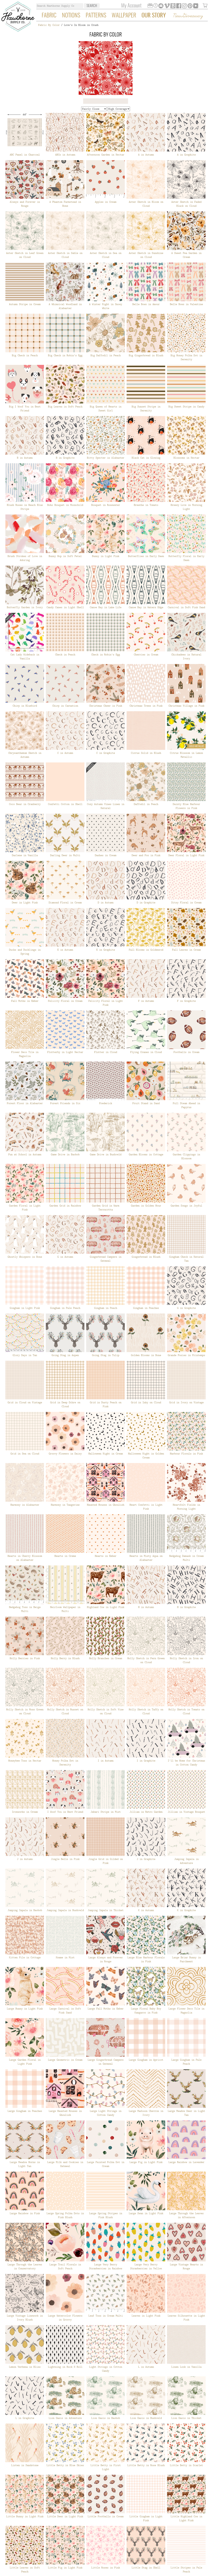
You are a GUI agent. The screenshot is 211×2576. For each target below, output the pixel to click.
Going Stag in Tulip (105, 1355)
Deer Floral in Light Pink (186, 855)
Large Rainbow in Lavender (186, 2162)
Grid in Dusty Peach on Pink (105, 1404)
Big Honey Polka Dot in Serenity (186, 357)
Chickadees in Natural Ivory (186, 656)
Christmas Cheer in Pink (105, 706)
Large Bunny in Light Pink (25, 2009)
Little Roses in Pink (105, 2568)
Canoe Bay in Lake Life (105, 607)
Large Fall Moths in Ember (106, 2009)
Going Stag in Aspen (65, 1355)
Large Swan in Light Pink (146, 2213)
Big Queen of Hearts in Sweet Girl (105, 408)
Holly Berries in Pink (25, 1658)
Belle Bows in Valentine (186, 304)
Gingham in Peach (105, 1308)
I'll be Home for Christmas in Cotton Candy (186, 1763)
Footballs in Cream (186, 1052)
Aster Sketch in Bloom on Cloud (146, 204)
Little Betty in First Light (106, 2467)
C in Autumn (65, 753)
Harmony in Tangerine (65, 1505)
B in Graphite (65, 458)
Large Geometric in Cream (65, 2060)
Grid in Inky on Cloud (146, 1402)
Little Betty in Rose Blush (146, 2465)
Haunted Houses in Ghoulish (105, 1505)
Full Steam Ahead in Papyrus (186, 1105)
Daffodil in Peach (146, 804)
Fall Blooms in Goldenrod (146, 950)
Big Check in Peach (25, 355)
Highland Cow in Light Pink (105, 1607)
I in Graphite (146, 1761)
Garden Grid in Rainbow (65, 1206)
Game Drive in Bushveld (105, 1154)
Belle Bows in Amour (146, 304)
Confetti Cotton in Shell (65, 804)
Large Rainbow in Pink (25, 2213)
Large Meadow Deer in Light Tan (186, 2113)
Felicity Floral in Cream (65, 1001)
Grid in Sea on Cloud (24, 1454)
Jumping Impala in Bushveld (65, 1910)
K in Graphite (186, 1910)
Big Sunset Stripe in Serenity (146, 408)
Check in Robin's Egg (105, 654)
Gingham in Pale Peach (65, 1308)
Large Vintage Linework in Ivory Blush (25, 2318)
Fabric (49, 15)
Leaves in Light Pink (146, 2316)
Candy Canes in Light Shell (65, 607)
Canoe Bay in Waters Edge (146, 607)
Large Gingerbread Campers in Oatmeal (106, 2062)
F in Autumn (146, 1001)
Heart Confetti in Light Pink (146, 1507)
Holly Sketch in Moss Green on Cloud (24, 1711)
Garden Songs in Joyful (186, 1206)
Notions (71, 15)
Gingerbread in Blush (146, 1257)
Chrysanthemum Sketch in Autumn (24, 755)
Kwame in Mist (65, 1957)
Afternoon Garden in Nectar (105, 155)
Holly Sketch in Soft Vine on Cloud (106, 1711)
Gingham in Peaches (146, 1308)
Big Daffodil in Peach (106, 355)
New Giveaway (187, 16)
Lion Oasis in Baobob (105, 2418)
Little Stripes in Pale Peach (186, 2569)
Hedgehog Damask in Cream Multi (186, 1558)
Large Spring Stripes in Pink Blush (105, 2215)
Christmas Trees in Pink (146, 706)
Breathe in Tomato (146, 505)
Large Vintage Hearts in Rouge (186, 2266)
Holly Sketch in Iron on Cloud (186, 1660)
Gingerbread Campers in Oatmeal (105, 1259)
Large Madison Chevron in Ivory (146, 2113)
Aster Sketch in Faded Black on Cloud (186, 204)
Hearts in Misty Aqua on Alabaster (146, 1558)
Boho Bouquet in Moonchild (65, 505)
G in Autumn (65, 1257)
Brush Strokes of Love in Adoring (25, 558)
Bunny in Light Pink (105, 556)
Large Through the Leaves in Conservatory (25, 2266)
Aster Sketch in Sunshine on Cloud (146, 255)
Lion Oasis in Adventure (65, 2418)
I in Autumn (105, 1761)
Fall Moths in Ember (24, 1001)
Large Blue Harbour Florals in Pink (146, 1959)
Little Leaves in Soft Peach (25, 2569)
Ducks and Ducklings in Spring (25, 952)
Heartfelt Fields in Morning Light (186, 1507)
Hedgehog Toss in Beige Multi (25, 1609)
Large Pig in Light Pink (146, 2162)
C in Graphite (105, 753)
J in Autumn (25, 1859)
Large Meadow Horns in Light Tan (25, 2164)
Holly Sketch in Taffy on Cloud (146, 1711)
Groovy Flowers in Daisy (65, 1454)
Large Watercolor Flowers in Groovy (65, 2318)
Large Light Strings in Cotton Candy (105, 2113)
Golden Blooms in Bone (146, 1355)
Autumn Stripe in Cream (25, 304)
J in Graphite (146, 1859)
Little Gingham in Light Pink (146, 2518)
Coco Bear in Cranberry (25, 804)
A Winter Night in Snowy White (105, 306)
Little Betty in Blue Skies (65, 2465)
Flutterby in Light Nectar (65, 1052)
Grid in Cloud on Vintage (25, 1402)
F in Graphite (186, 1001)
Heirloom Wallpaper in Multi (65, 1609)
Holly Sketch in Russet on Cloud (65, 1711)
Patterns (96, 15)
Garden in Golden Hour (146, 1206)
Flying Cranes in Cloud (146, 1052)
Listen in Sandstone (24, 2465)
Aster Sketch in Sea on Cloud (105, 255)
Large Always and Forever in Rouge (105, 1959)
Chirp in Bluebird (25, 706)
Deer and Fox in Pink (146, 855)
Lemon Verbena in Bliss (25, 2367)
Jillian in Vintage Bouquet (186, 1812)
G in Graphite (186, 1308)
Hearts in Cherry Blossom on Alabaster (25, 1558)
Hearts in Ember (105, 1556)
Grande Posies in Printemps (186, 1355)
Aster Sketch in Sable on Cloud (65, 255)
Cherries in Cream (146, 654)
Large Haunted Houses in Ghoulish (65, 2113)
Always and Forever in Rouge (25, 204)
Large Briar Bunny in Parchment (186, 1959)
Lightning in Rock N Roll (65, 2367)
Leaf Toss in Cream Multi (105, 2316)
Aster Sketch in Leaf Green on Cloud (24, 255)
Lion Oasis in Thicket (186, 2418)
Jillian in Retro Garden (146, 1812)
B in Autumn (25, 458)
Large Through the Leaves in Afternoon (186, 2215)
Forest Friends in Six (65, 1103)
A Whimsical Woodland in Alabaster (65, 306)
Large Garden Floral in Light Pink (25, 2062)
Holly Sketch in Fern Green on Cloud (146, 1660)
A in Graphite (186, 155)
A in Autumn (146, 155)
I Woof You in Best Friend (65, 1812)
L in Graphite (24, 2418)
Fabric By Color (49, 25)
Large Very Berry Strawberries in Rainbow (105, 2266)
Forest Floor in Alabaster (25, 1103)
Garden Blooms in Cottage (146, 1154)
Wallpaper (124, 15)
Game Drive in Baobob (65, 1154)
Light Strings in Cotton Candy (105, 2369)
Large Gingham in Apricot (146, 2060)
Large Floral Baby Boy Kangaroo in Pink (146, 2011)
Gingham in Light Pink (25, 1308)
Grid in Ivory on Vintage (186, 1402)
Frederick (105, 1103)
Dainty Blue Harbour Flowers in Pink (186, 806)
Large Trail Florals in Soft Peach (65, 2266)
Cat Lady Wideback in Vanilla (24, 656)
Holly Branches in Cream (105, 1658)
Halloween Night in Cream (105, 1454)
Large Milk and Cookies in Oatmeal (65, 2164)
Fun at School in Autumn (24, 1154)
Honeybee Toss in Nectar (24, 1761)
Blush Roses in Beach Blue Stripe (25, 507)
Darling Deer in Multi (65, 855)
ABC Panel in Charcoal (25, 155)
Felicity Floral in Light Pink (105, 1003)
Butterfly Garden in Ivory (25, 607)
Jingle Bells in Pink (65, 1859)
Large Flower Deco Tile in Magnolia (186, 2011)
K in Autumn (146, 1910)
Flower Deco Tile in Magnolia (24, 1054)
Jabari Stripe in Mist (106, 1812)
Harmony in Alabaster (24, 1505)
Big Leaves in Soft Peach (65, 407)
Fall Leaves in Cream (186, 950)
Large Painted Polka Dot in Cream (105, 2164)
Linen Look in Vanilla (186, 2367)
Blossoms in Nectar (186, 458)
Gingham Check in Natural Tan (186, 1259)
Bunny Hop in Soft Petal (65, 556)
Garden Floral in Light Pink (25, 1208)
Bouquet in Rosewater (105, 505)
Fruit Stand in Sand (146, 1103)
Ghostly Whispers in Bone (25, 1257)
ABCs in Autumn (65, 155)
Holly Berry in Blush (65, 1658)
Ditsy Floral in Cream (186, 902)
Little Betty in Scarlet (186, 2465)
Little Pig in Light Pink (65, 2568)
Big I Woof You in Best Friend (25, 408)
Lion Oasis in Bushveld (146, 2418)
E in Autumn (65, 950)
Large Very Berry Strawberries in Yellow (146, 2266)
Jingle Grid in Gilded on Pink (105, 1861)
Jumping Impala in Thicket (106, 1910)
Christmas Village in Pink (186, 706)
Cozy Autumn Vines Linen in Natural (105, 806)
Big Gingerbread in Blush (146, 355)
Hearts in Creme (65, 1556)
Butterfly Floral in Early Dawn (186, 558)
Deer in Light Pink (25, 902)
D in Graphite (146, 902)
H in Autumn (146, 1607)
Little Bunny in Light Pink (24, 2516)
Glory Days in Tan (25, 1355)
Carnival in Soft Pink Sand (186, 607)
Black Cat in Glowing (146, 458)
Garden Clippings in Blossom (186, 1156)
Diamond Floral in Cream (65, 902)
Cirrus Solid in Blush (146, 753)
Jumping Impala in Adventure (186, 1861)
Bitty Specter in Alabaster (105, 458)
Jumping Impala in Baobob (25, 1910)
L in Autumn (146, 2367)
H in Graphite (186, 1607)
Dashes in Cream (105, 855)
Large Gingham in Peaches (25, 2111)
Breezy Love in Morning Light (186, 507)
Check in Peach (65, 654)
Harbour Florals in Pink (186, 1454)
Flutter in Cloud (105, 1052)
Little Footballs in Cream (106, 2516)
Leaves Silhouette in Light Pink (186, 2318)
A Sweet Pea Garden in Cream (186, 255)
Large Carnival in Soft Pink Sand (65, 2011)
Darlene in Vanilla (25, 855)
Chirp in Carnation (65, 706)
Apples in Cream (105, 202)
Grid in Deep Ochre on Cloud (65, 1404)
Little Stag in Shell (146, 2568)
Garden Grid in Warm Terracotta (105, 1208)
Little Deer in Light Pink (65, 2516)
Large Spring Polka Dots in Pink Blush (65, 2215)
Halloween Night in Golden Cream (146, 1455)
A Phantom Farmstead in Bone (65, 204)
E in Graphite (105, 950)
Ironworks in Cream (25, 1812)
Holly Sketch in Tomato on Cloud (186, 1711)
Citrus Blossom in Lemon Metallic (186, 755)
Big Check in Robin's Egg (65, 355)
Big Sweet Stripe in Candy (186, 407)
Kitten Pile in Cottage (25, 1957)
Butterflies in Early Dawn (146, 556)
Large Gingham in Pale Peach (186, 2062)
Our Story (154, 15)
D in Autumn (105, 902)
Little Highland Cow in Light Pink (186, 2518)
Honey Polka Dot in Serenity (65, 1763)
